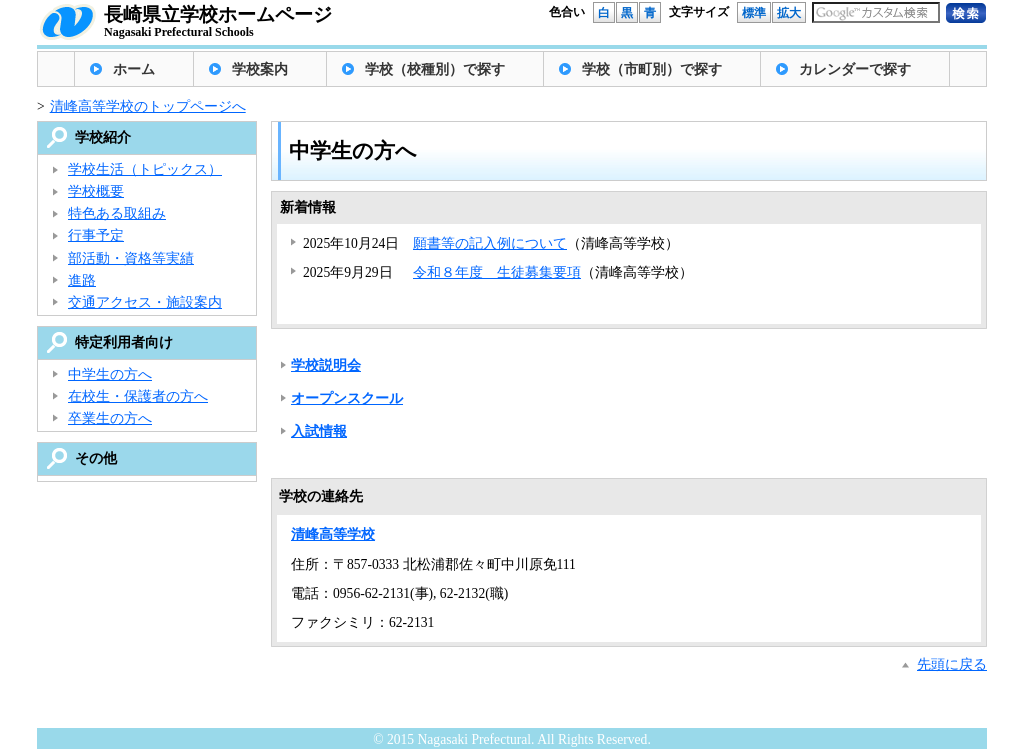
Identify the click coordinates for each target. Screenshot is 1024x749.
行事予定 (96, 235)
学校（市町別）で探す (652, 69)
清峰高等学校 (333, 534)
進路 (82, 280)
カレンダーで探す (855, 69)
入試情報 (319, 431)
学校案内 (260, 69)
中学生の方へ (110, 374)
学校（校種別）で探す (435, 69)
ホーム (134, 69)
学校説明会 (326, 365)
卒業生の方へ (110, 418)
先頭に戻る (952, 664)
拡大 (789, 13)
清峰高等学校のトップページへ (148, 106)
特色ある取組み (117, 213)
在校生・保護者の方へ (138, 396)
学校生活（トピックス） (145, 169)
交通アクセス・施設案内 (145, 302)
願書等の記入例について (490, 243)
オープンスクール (347, 398)
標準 (754, 13)
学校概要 (96, 191)
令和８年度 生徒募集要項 (497, 272)
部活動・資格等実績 (131, 258)
